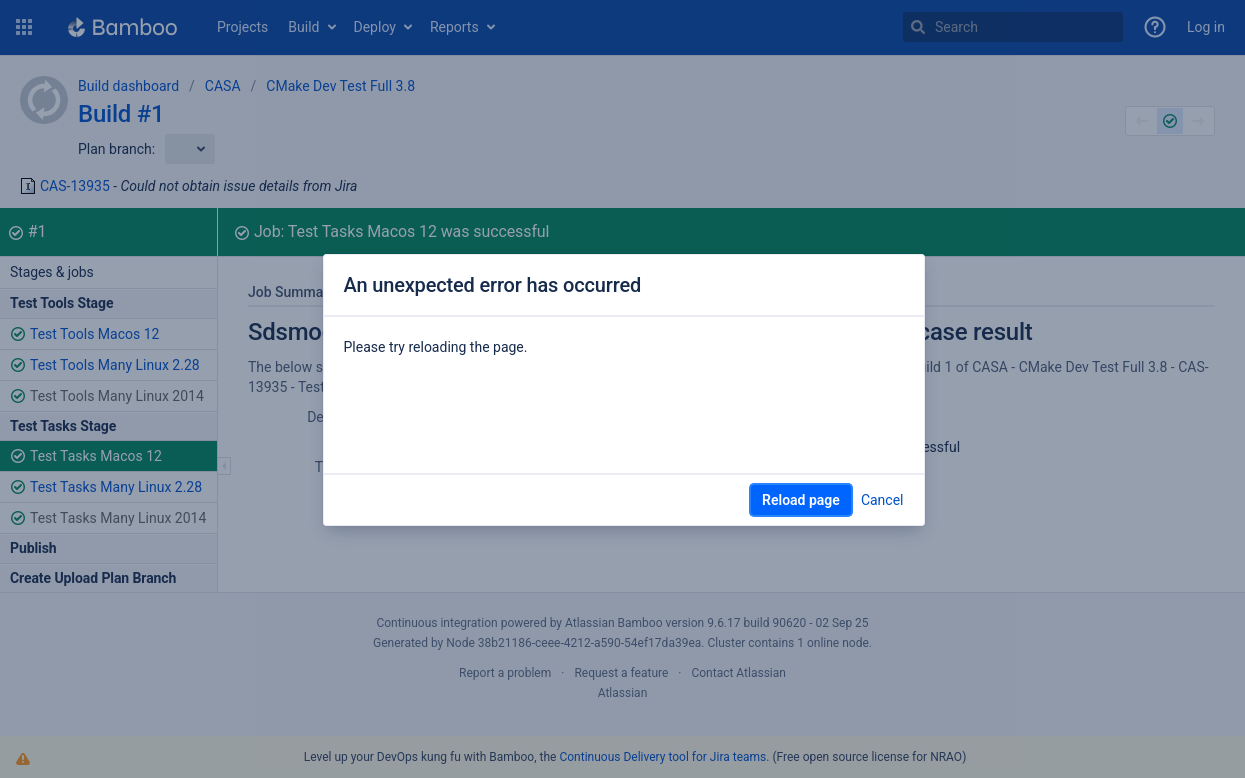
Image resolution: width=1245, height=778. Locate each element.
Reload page (801, 500)
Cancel (882, 500)
